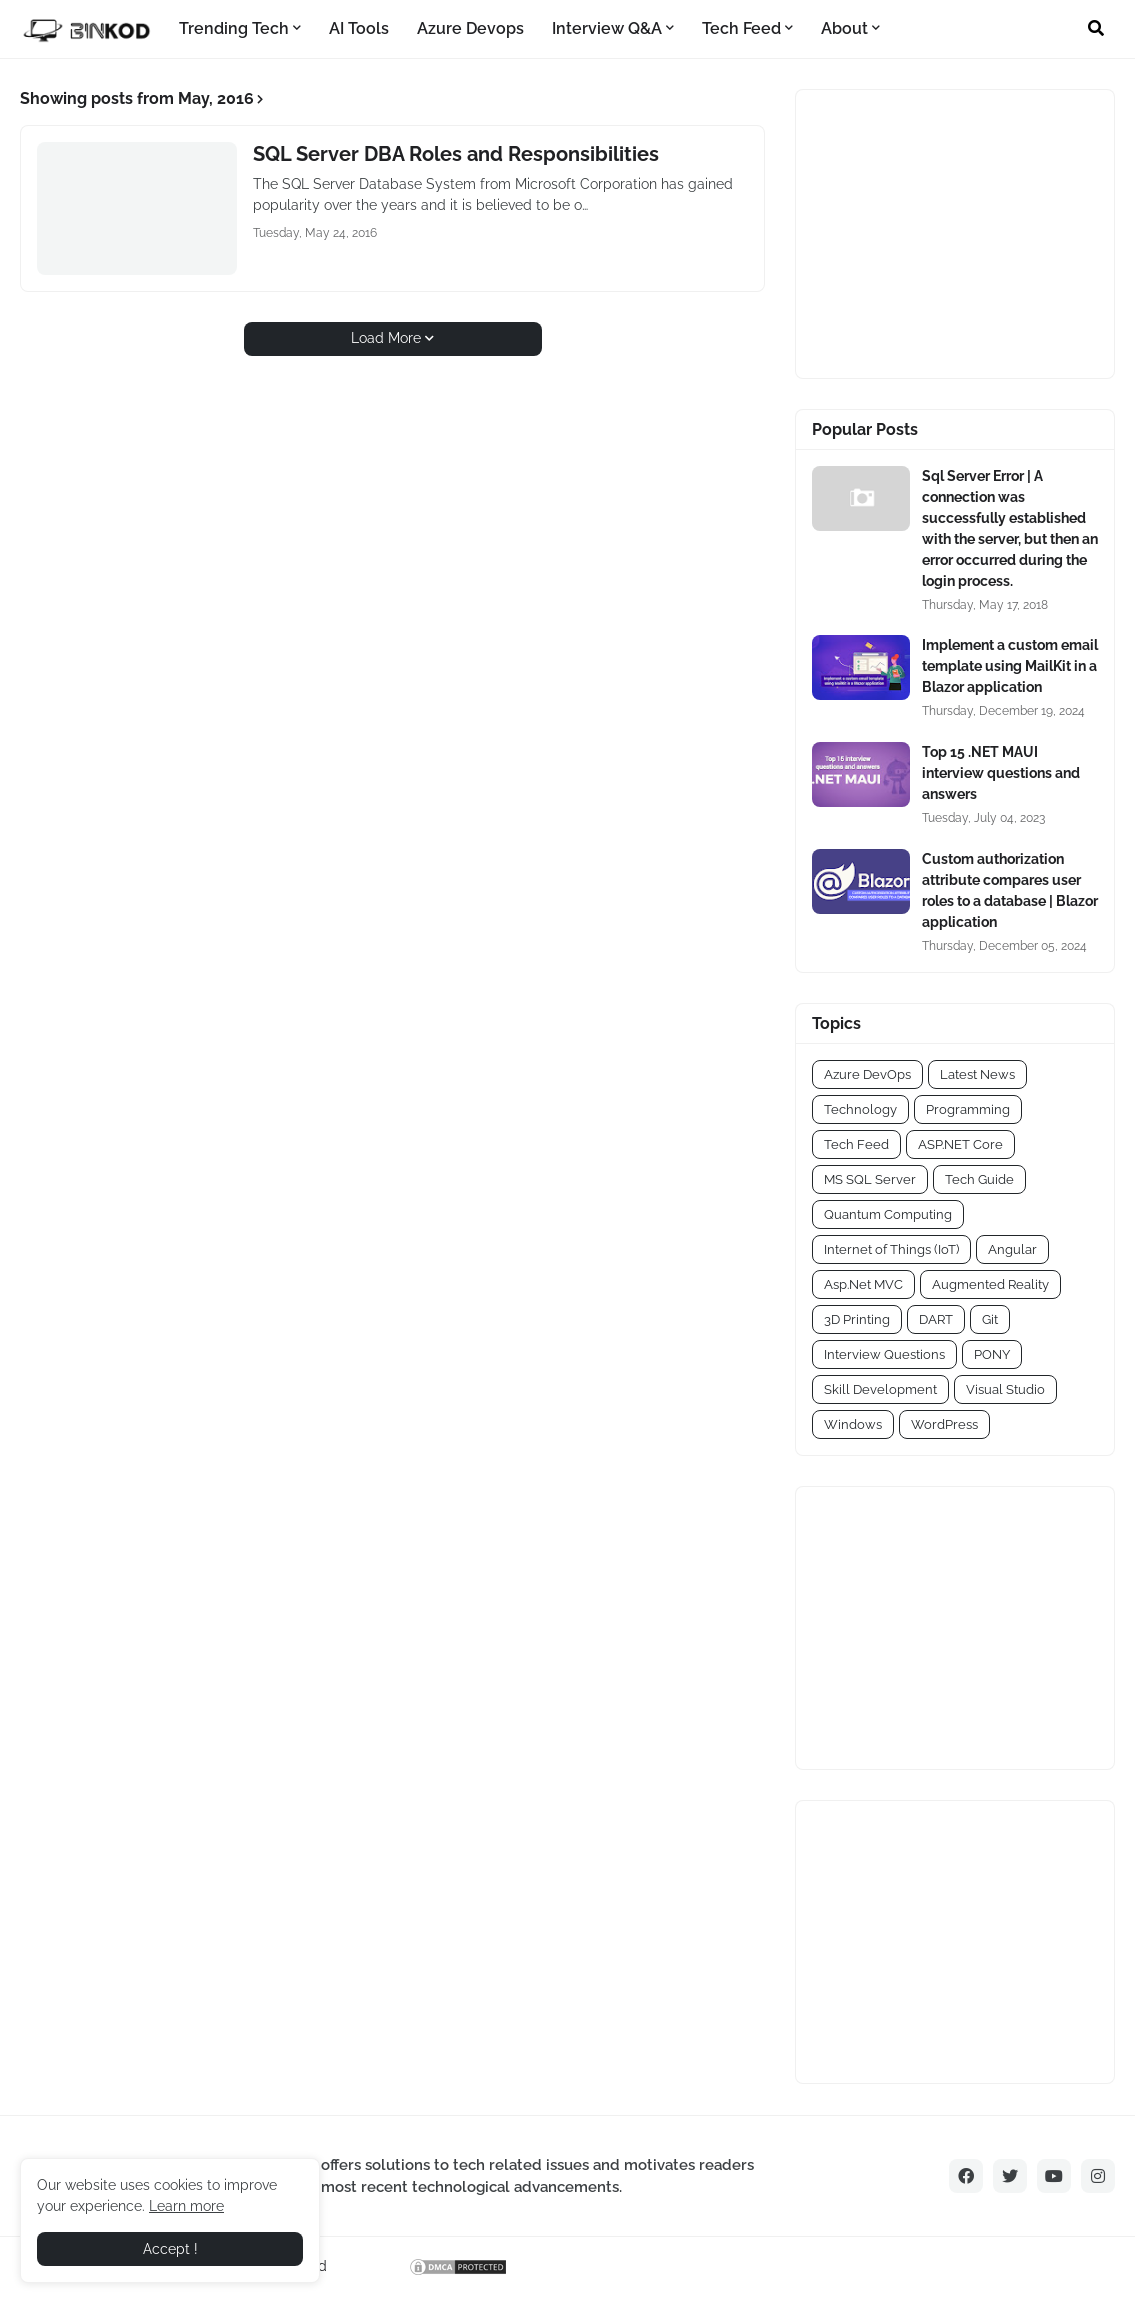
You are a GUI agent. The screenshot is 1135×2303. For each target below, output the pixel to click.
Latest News (977, 1074)
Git (990, 1319)
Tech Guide (979, 1179)
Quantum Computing (888, 1214)
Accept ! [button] (170, 2249)
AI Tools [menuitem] (359, 28)
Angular (1012, 1249)
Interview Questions (884, 1354)
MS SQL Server (870, 1179)
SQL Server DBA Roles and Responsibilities (456, 154)
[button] (1096, 29)
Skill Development (880, 1389)
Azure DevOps (867, 1074)
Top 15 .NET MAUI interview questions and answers (1001, 773)
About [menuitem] (844, 28)
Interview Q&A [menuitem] (607, 28)
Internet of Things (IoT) (891, 1249)
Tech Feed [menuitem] (741, 28)
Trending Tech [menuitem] (234, 28)
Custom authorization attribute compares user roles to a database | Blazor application (1010, 890)
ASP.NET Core (960, 1144)
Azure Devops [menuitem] (470, 28)
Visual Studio (1005, 1389)
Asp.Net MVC (863, 1284)
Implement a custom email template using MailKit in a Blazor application (1010, 666)
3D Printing (857, 1319)
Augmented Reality (990, 1284)
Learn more (186, 2206)
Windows (853, 1424)
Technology (860, 1109)
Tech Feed (856, 1144)
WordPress (944, 1424)
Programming (968, 1109)
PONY (992, 1354)
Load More (386, 338)
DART (936, 1319)
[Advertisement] (937, 231)
